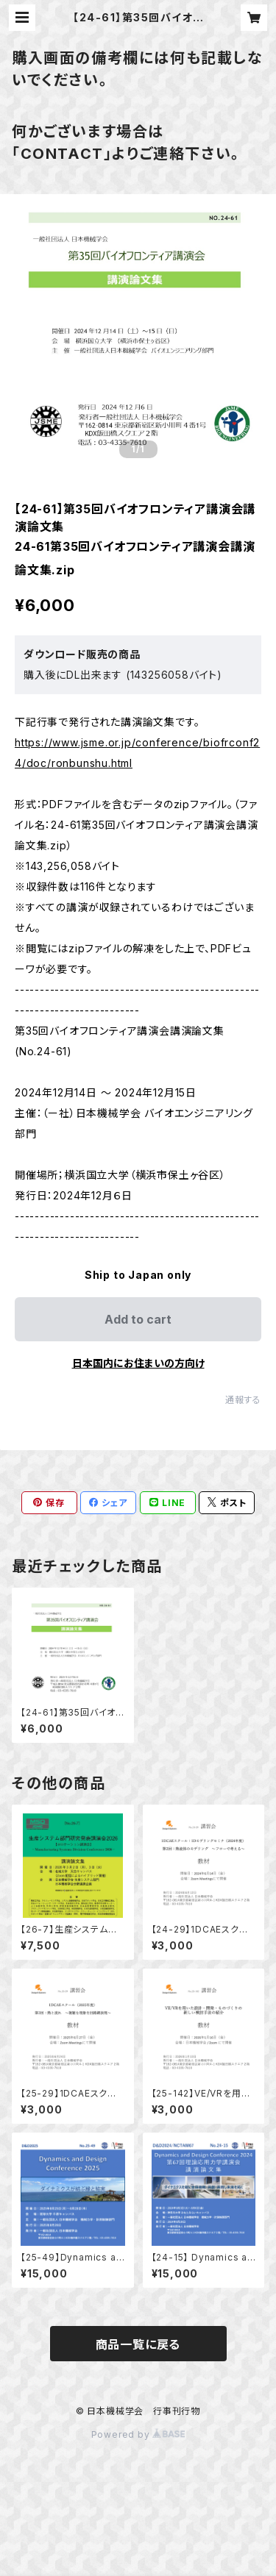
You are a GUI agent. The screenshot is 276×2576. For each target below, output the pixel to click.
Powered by (138, 2434)
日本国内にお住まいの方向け (138, 1363)
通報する (243, 1399)
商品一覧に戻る (138, 2344)
